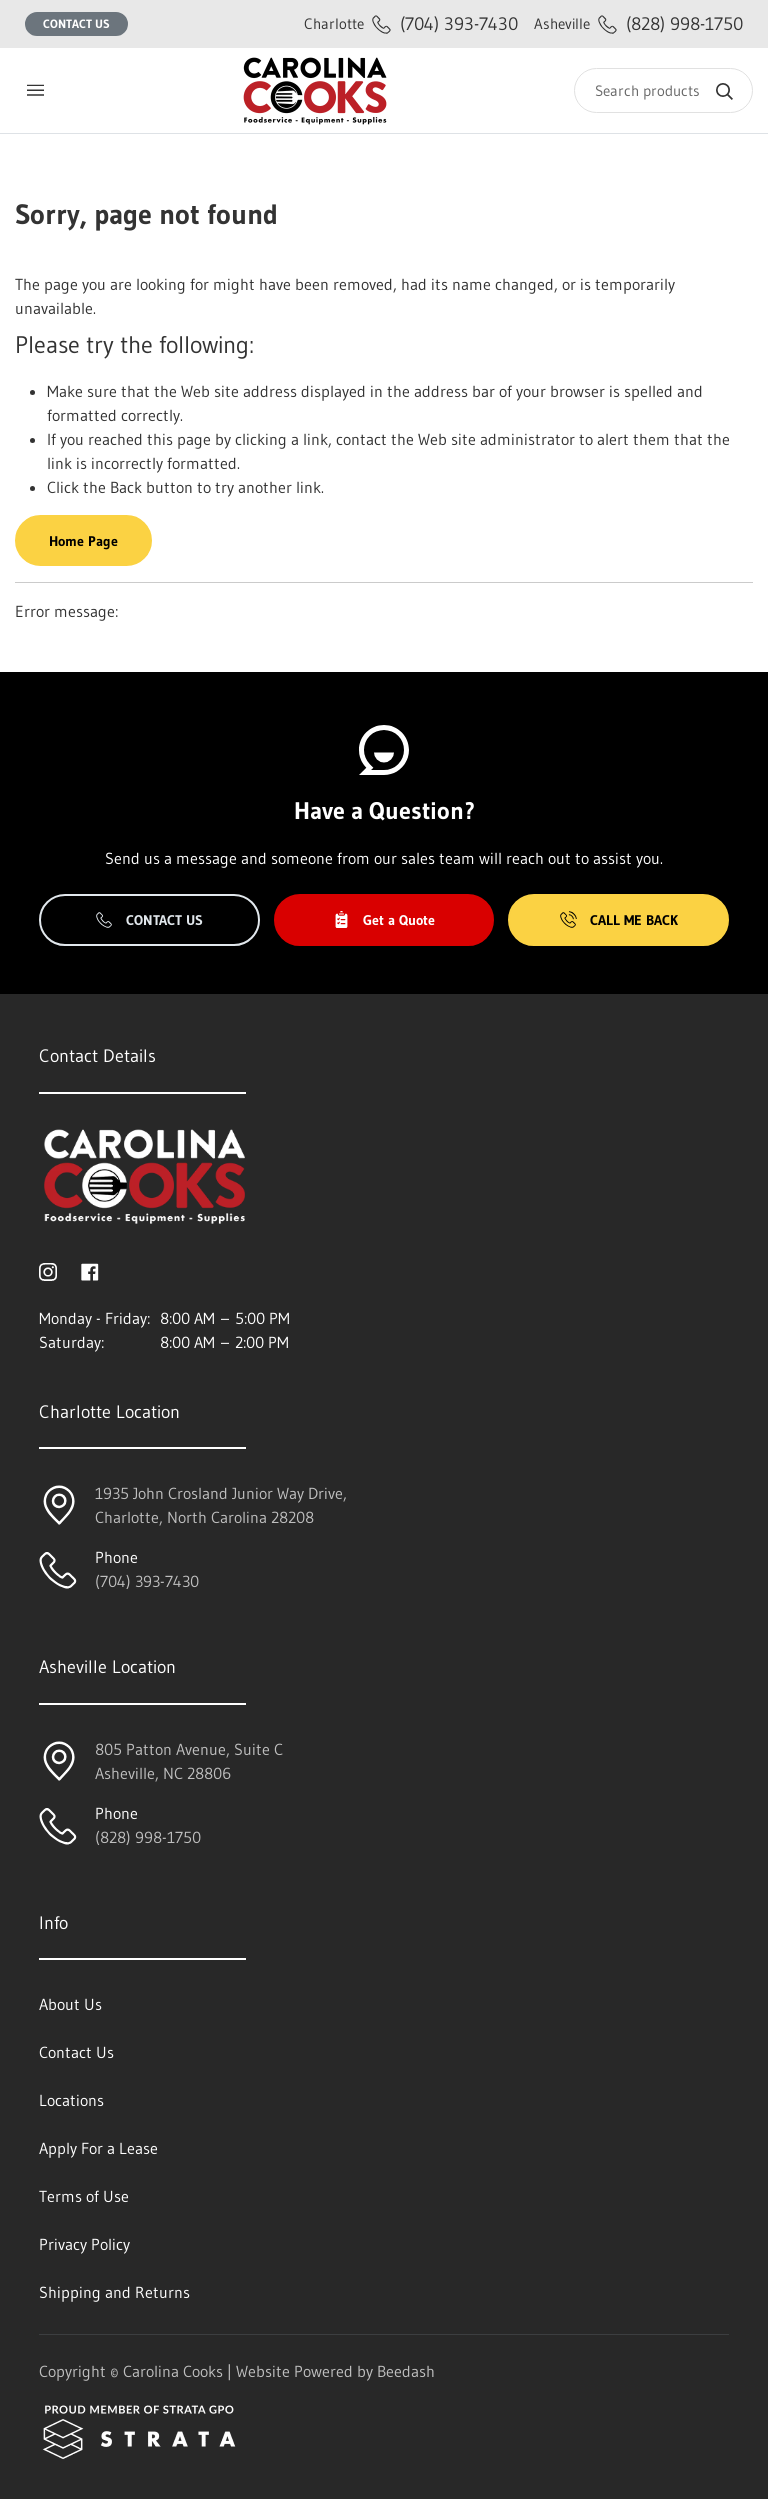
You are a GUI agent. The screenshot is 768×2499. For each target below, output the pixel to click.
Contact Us (76, 23)
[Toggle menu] (35, 90)
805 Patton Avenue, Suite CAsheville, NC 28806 (189, 1761)
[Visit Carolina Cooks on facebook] (90, 1270)
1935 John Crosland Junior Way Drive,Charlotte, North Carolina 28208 (221, 1505)
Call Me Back (619, 920)
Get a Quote (384, 920)
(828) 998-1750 (638, 23)
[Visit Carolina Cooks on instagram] (48, 1270)
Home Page (83, 541)
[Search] (663, 90)
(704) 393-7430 (411, 23)
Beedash (406, 2371)
